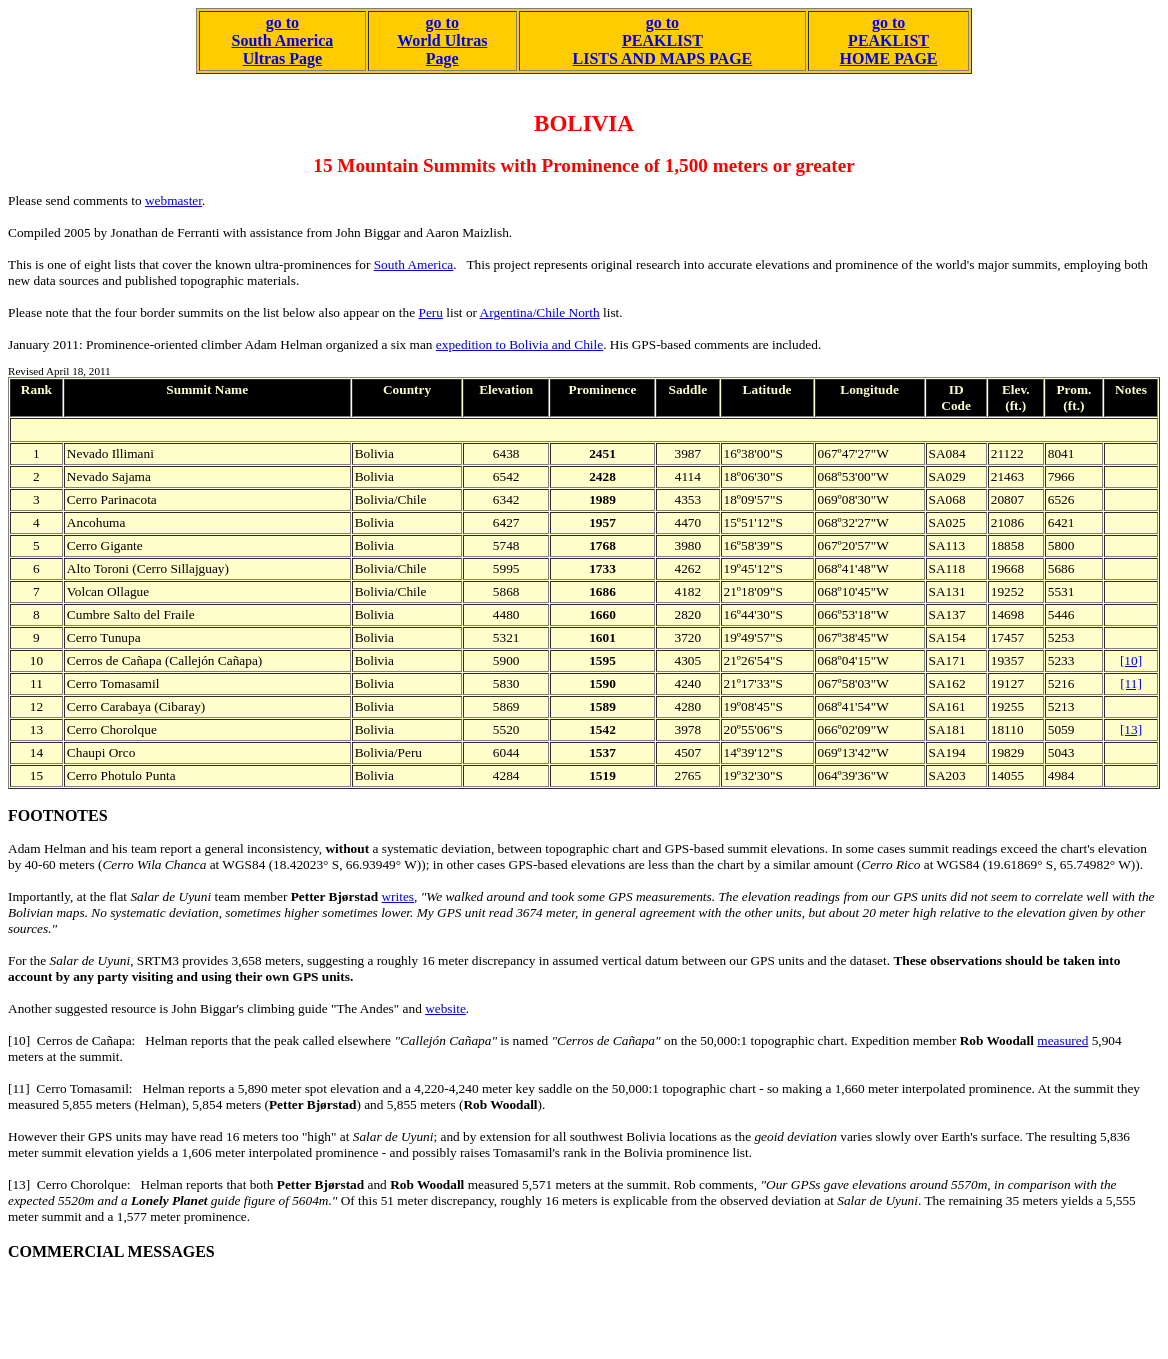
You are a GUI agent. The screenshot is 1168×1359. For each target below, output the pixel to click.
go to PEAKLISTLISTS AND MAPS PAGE (663, 40)
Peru (430, 312)
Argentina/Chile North (540, 312)
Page (442, 58)
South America (414, 264)
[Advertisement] (372, 1306)
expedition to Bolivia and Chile (519, 344)
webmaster (173, 200)
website (445, 1008)
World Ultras (442, 40)
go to (442, 22)
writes (397, 896)
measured (1062, 1040)
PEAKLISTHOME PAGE (889, 49)
